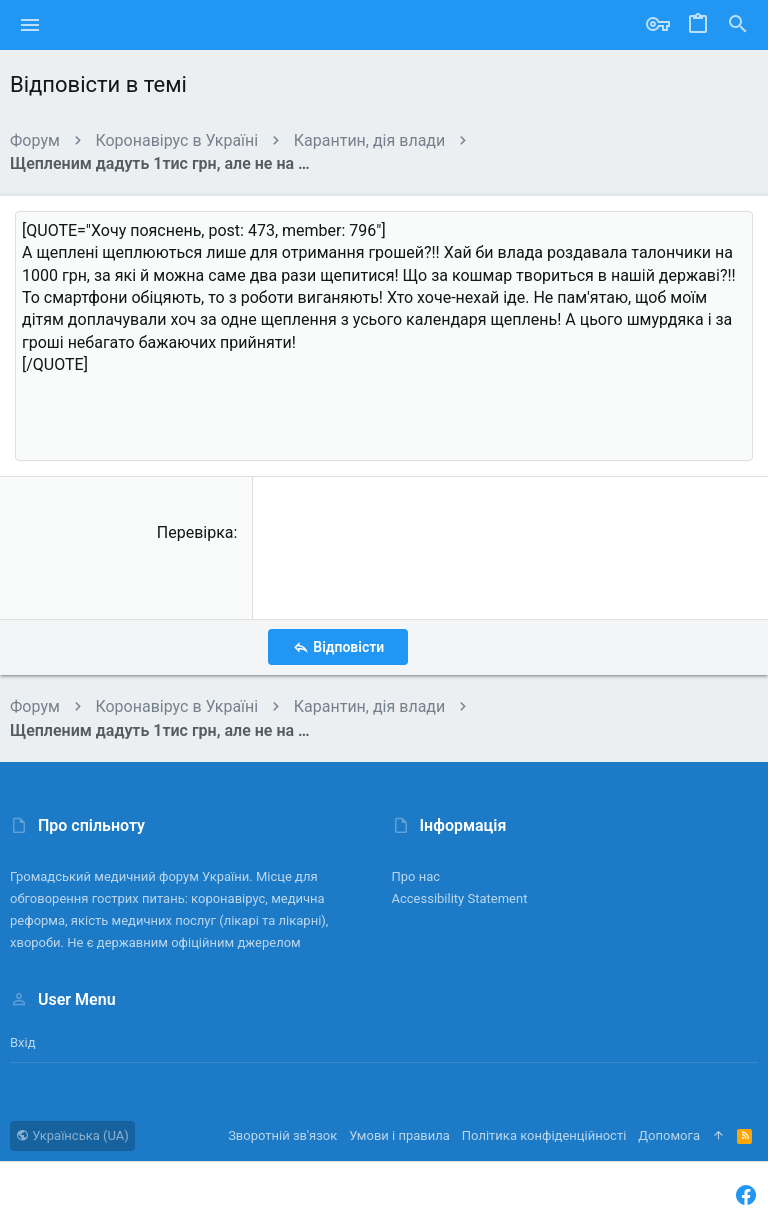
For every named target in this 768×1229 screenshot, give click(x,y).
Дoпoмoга (669, 1135)
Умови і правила (399, 1135)
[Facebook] (746, 1195)
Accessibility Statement (460, 898)
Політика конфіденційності (544, 1135)
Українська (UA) (72, 1135)
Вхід (23, 1042)
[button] (30, 25)
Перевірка (195, 532)
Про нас (416, 876)
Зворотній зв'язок (282, 1135)
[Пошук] (738, 25)
